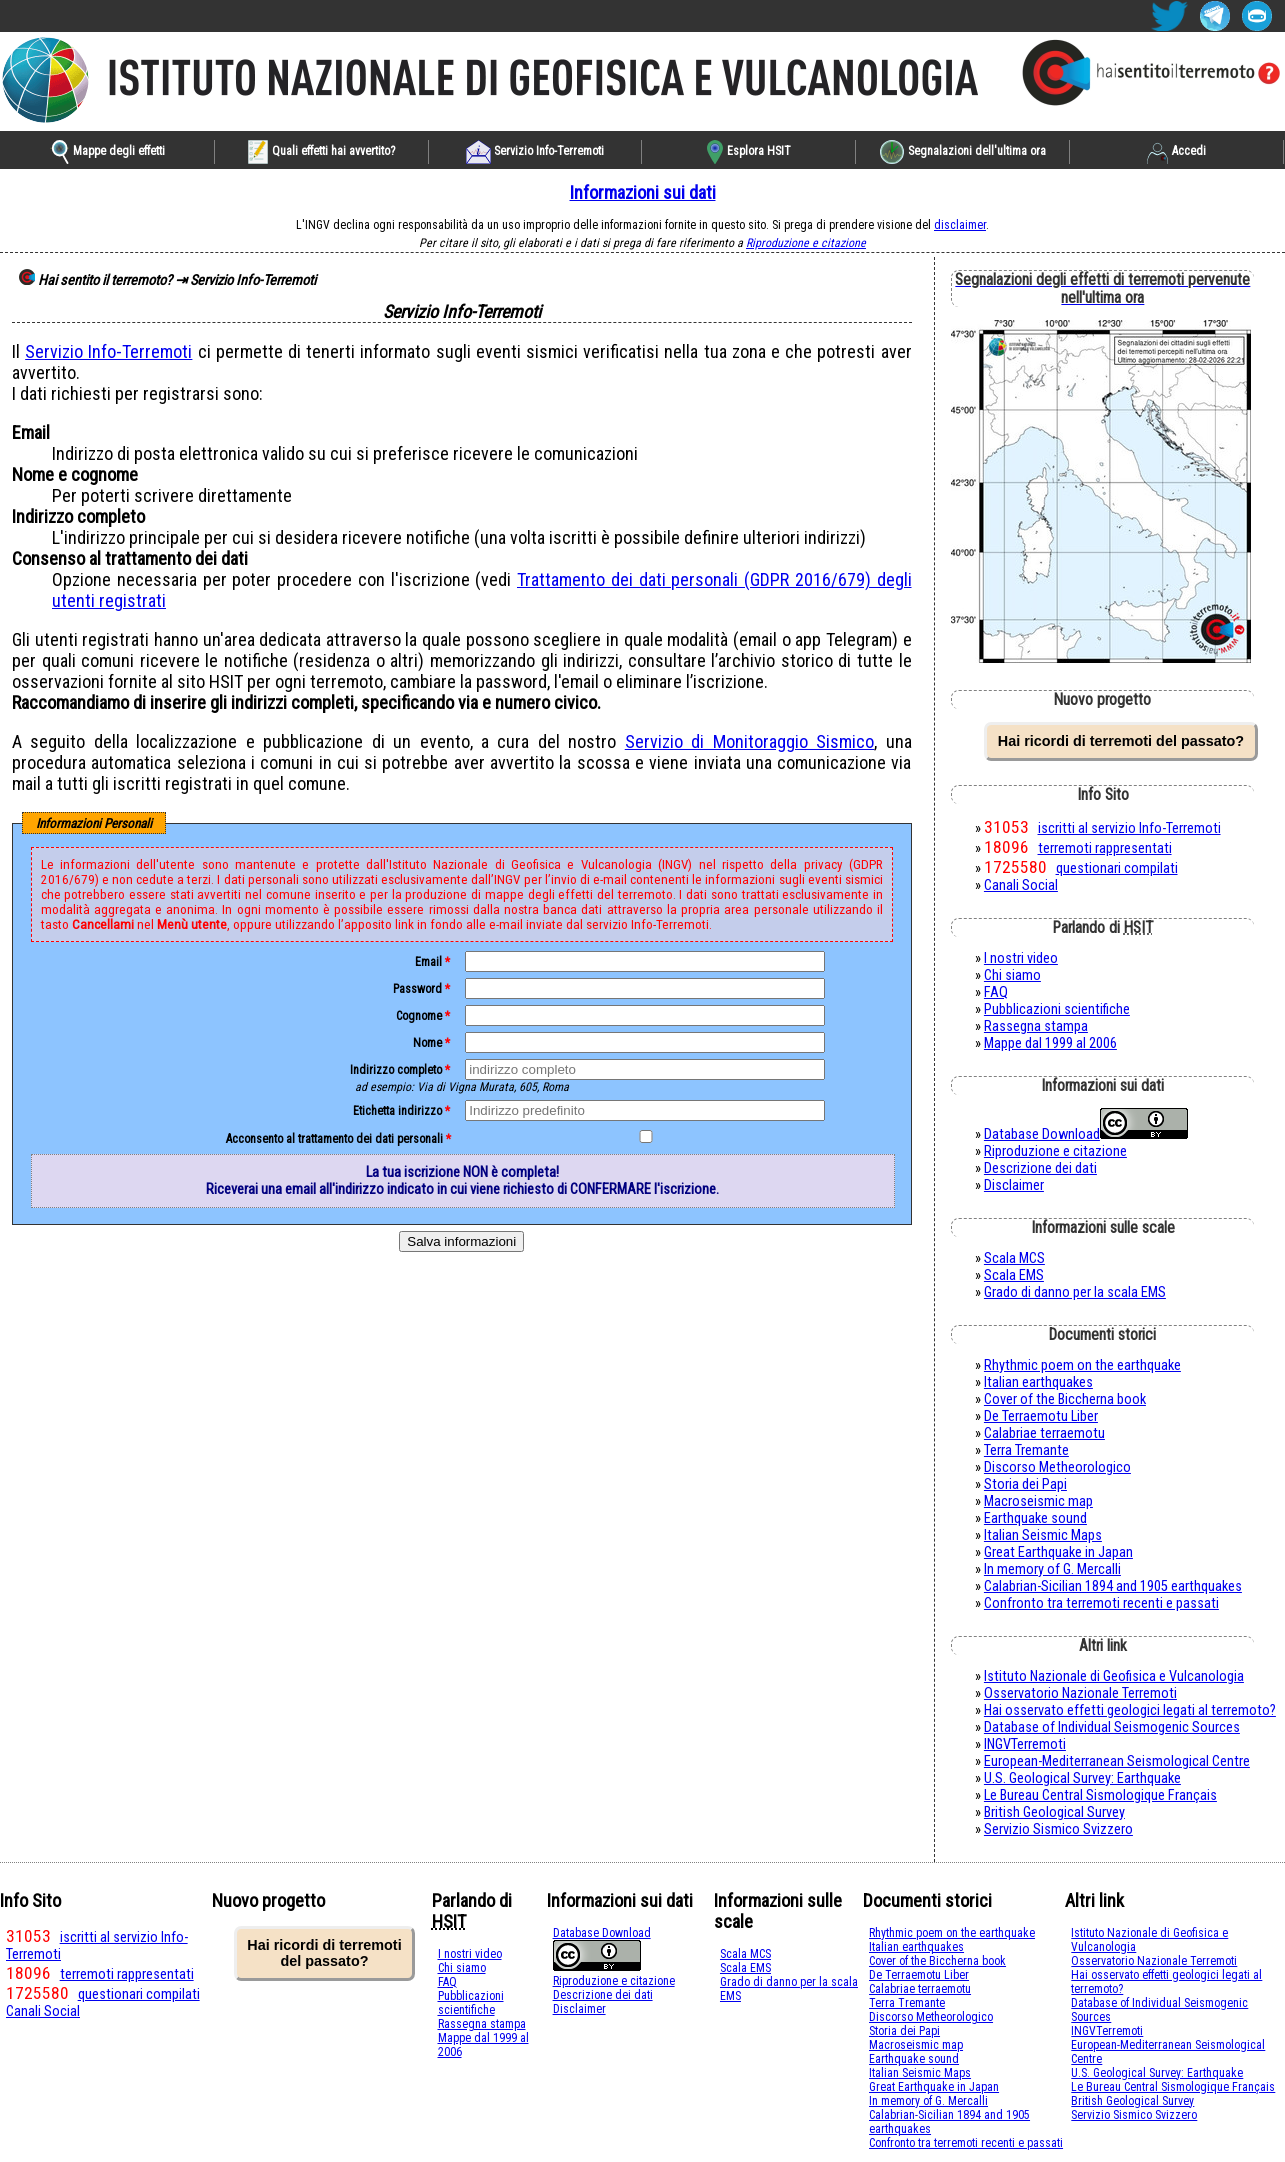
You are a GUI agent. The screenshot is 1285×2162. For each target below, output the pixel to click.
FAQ (996, 992)
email (428, 962)
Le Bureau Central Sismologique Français (1100, 1795)
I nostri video (1021, 958)
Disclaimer (1014, 1185)
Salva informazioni (461, 1241)
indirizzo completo (396, 1070)
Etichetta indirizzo (397, 1111)
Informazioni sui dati (643, 192)
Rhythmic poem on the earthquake (1082, 1365)
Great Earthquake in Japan (1058, 1552)
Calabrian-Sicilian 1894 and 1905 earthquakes (1113, 1586)
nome (427, 1043)
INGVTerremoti (1025, 1744)
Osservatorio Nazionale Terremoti (1080, 1693)
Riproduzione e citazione (806, 243)
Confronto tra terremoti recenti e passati (1101, 1603)
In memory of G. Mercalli (1052, 1569)
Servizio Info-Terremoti (108, 351)
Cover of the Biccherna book (1065, 1399)
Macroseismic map (1038, 1501)
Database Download (1042, 1134)
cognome (419, 1016)
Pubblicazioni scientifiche (1057, 1009)
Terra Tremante (1026, 1450)
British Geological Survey (1054, 1812)
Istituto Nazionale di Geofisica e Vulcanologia (1114, 1676)
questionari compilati (1117, 868)
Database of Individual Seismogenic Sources (1112, 1727)
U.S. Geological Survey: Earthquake (1082, 1778)
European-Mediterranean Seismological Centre (1117, 1761)
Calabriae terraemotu (1044, 1433)
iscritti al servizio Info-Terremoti (1129, 828)
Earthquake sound (1035, 1518)
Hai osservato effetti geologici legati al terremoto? (1130, 1710)
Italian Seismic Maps (1043, 1535)
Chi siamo (1012, 975)
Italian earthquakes (1038, 1382)
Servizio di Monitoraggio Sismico (749, 741)
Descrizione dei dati (1040, 1168)
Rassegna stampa (1036, 1026)
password (417, 989)
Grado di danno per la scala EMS (1075, 1292)
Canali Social (1021, 885)
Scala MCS (1014, 1258)
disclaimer (960, 225)
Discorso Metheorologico (1057, 1467)
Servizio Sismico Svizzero (1058, 1829)
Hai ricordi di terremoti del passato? (1121, 741)
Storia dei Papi (1025, 1484)
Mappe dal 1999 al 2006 (1050, 1043)
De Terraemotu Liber (1041, 1416)
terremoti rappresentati (1105, 848)
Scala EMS (1014, 1275)
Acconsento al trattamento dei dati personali (334, 1139)
